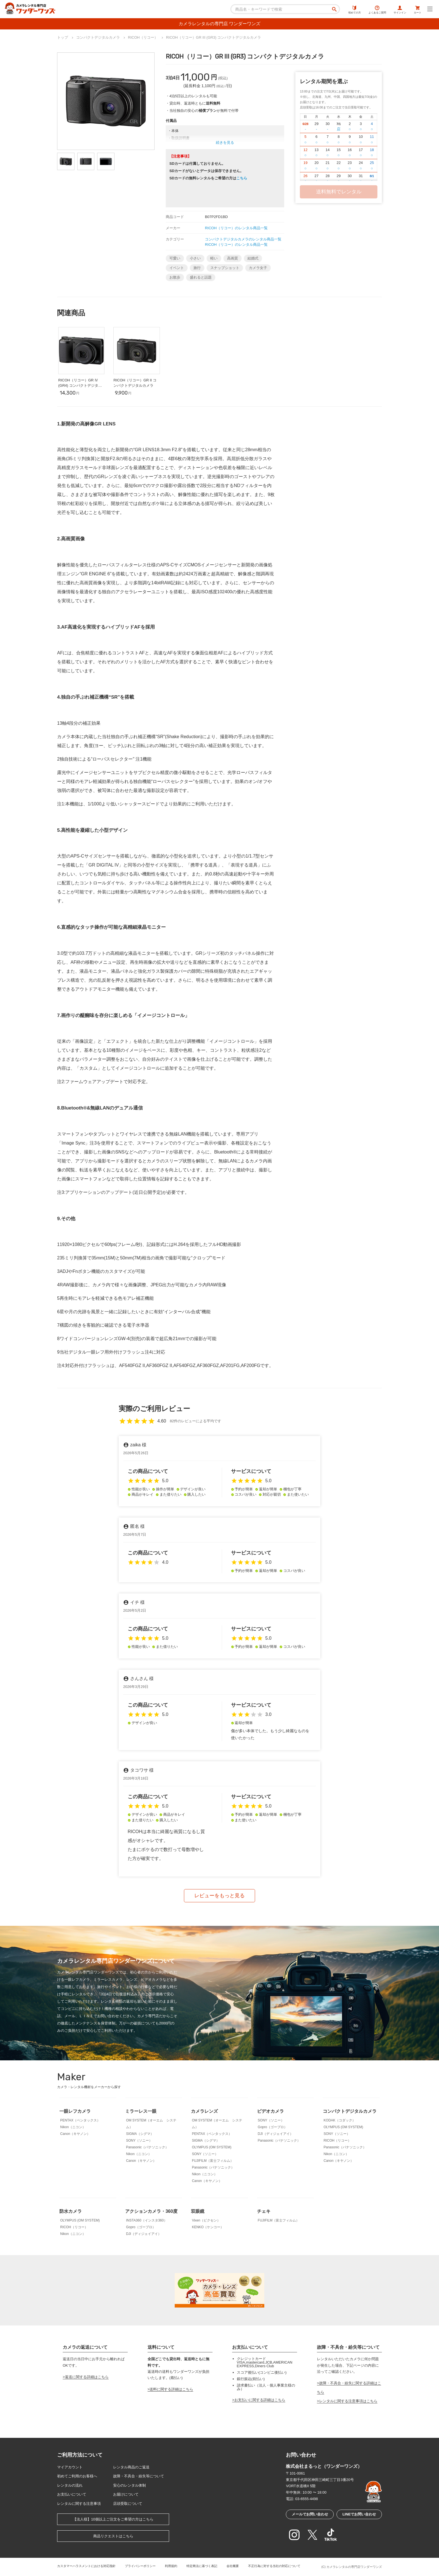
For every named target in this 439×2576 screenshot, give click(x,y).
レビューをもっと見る (219, 1895)
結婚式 (252, 258)
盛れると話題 (201, 277)
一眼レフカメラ (75, 2111)
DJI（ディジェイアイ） (275, 2134)
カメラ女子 (258, 268)
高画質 (232, 258)
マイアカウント (70, 2467)
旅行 (197, 268)
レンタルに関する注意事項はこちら (348, 2401)
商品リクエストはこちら (113, 2536)
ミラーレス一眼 (141, 2111)
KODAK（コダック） (340, 2120)
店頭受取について (127, 2503)
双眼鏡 (197, 2211)
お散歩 (174, 277)
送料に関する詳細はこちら (171, 2389)
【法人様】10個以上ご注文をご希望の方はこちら (113, 2519)
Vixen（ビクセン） (206, 2220)
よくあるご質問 (377, 10)
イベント (176, 268)
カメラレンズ (204, 2111)
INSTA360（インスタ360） (146, 2220)
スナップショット (224, 268)
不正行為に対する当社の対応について (274, 2566)
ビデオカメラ (270, 2111)
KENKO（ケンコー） (208, 2227)
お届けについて (126, 2494)
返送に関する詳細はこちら (87, 2377)
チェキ (263, 2211)
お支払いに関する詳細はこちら (259, 2400)
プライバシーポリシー (140, 2566)
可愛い (174, 258)
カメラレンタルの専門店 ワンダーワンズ (219, 23)
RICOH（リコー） (337, 2140)
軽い (214, 258)
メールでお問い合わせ (310, 2514)
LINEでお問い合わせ (359, 2514)
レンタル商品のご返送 (131, 2467)
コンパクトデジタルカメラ (350, 2111)
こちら (241, 178)
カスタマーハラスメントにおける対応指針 (86, 2566)
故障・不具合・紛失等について (138, 2476)
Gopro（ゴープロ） (272, 2127)
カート (417, 10)
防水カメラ (70, 2211)
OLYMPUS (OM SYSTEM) (211, 2147)
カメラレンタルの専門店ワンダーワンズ (354, 2566)
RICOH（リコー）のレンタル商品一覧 (236, 228)
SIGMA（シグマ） (140, 2134)
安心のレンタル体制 (129, 2485)
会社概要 (232, 2566)
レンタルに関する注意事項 (79, 2503)
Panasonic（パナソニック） (147, 2147)
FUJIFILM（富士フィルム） (212, 2161)
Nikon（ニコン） (73, 2127)
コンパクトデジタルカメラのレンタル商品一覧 (243, 239)
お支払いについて (71, 2494)
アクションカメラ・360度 (151, 2211)
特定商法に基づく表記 (201, 2566)
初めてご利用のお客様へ (77, 2476)
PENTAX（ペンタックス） (80, 2120)
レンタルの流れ (70, 2485)
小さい (195, 258)
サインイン (400, 10)
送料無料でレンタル (338, 192)
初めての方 (354, 10)
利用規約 (171, 2566)
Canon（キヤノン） (75, 2134)
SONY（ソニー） (139, 2140)
